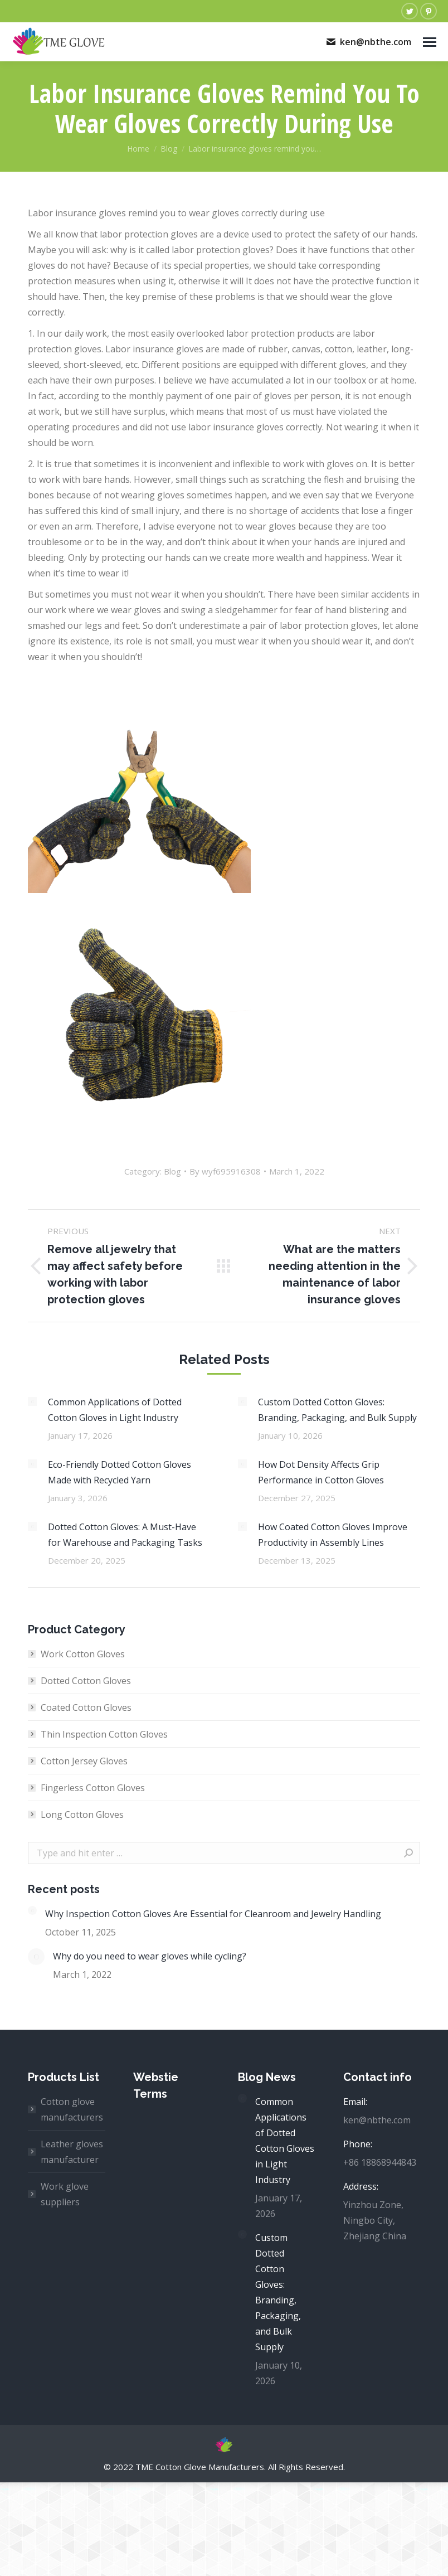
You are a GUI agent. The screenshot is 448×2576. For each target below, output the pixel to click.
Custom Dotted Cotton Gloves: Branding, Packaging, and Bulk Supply (337, 1410)
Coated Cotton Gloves (86, 1707)
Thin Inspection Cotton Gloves (104, 1734)
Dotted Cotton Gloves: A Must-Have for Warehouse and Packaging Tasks (125, 1535)
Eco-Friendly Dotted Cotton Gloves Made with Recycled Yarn (119, 1472)
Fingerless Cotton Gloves (93, 1788)
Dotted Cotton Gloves (86, 1681)
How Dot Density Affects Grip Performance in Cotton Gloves (321, 1472)
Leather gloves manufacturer (72, 2152)
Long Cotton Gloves (82, 1814)
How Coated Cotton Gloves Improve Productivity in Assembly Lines (332, 1535)
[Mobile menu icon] (429, 42)
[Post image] (32, 1401)
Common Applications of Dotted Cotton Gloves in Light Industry (115, 1410)
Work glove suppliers (65, 2194)
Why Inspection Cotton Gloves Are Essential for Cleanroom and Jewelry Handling (213, 1914)
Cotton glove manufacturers (72, 2109)
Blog (172, 1171)
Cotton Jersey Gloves (84, 1761)
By (225, 1171)
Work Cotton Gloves (83, 1654)
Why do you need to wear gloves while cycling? (149, 1956)
